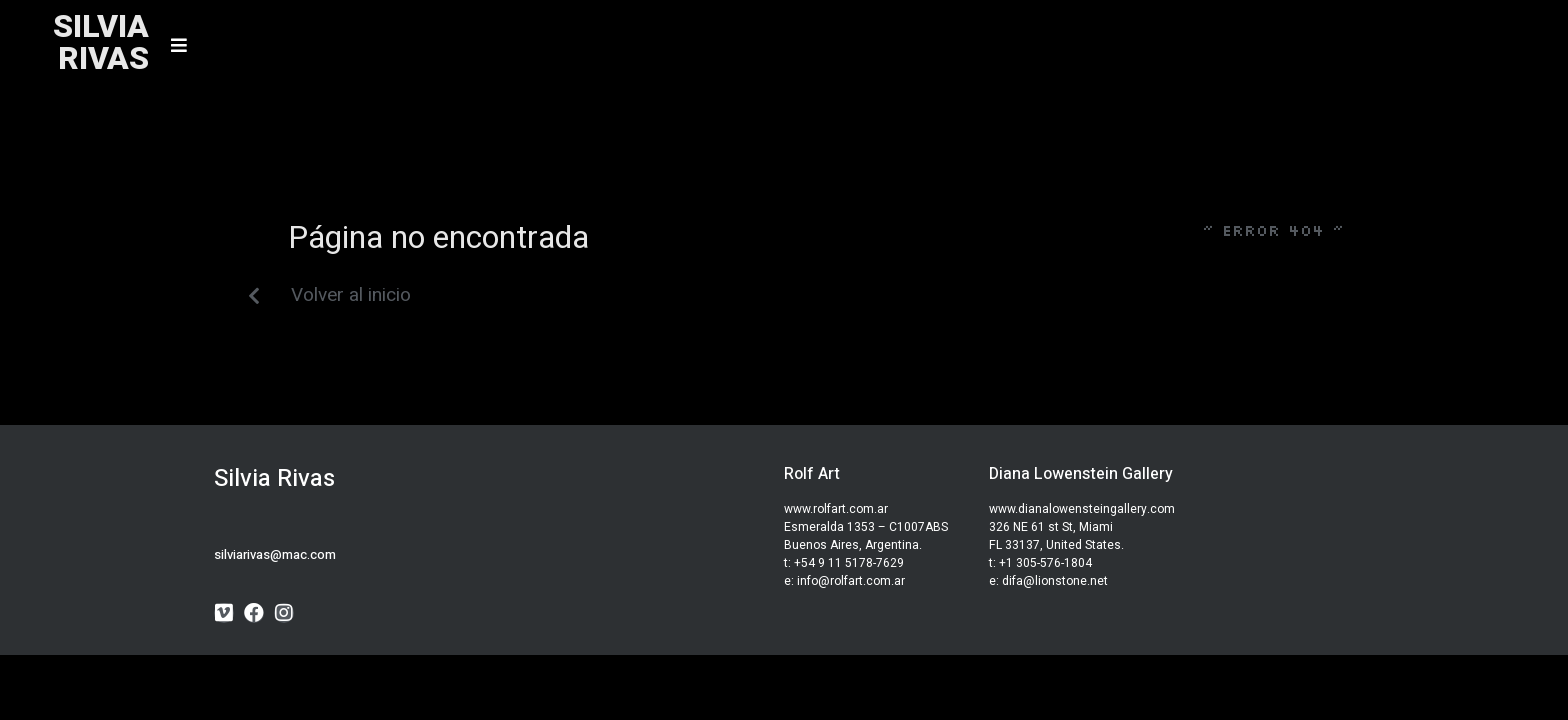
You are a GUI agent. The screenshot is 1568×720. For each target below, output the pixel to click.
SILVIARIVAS (101, 42)
